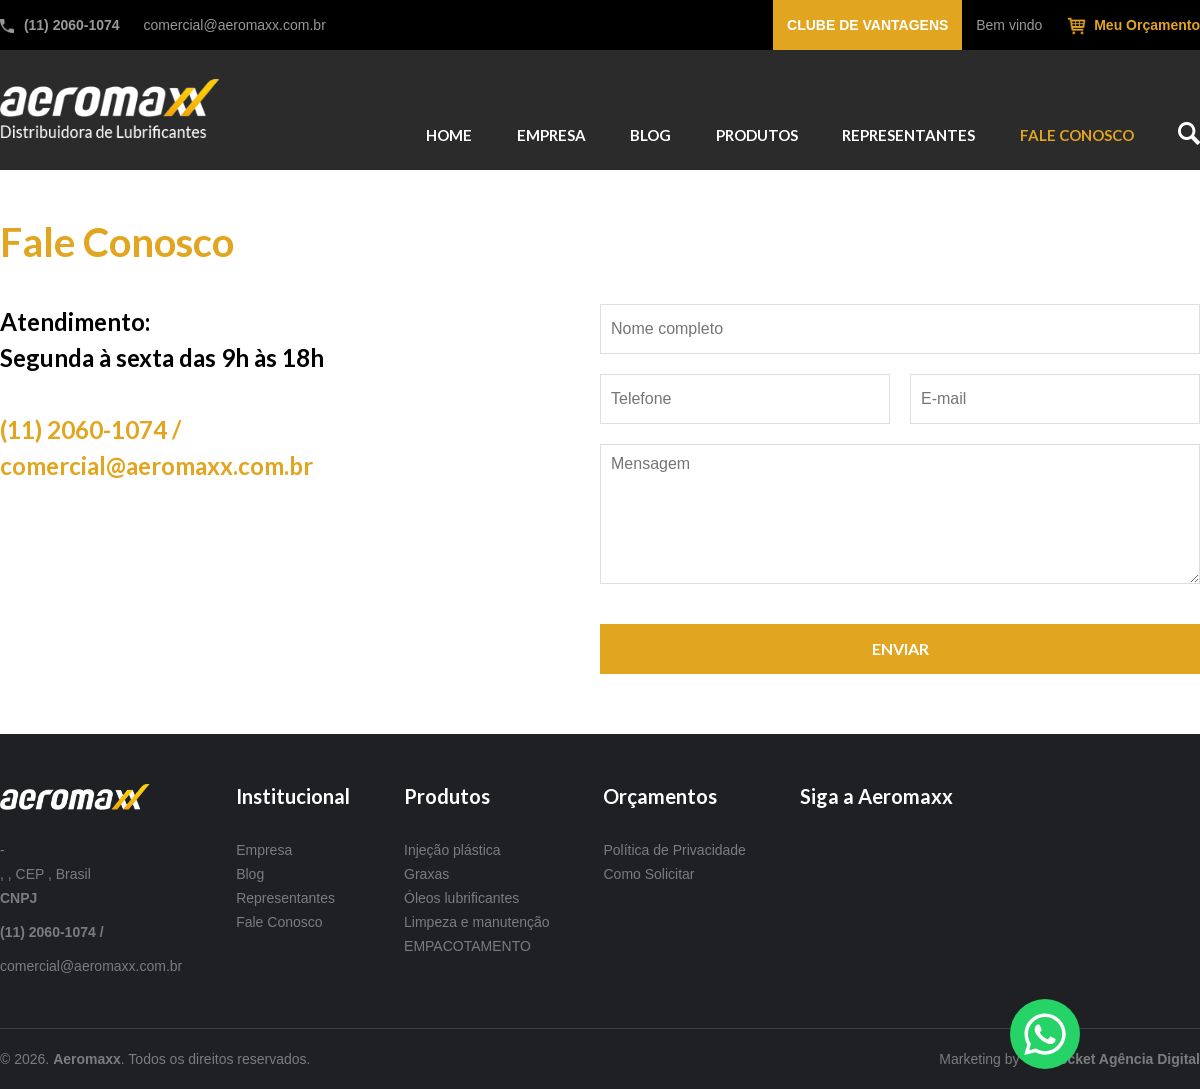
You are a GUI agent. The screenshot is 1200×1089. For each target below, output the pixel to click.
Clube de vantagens (867, 25)
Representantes (285, 898)
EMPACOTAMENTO (467, 946)
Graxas (426, 874)
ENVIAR (900, 648)
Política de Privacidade (674, 850)
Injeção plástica (452, 850)
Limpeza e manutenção (477, 922)
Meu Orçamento (1147, 25)
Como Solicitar (648, 874)
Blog (250, 874)
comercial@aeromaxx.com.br (235, 25)
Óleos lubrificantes (461, 898)
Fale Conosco (279, 922)
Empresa (264, 850)
